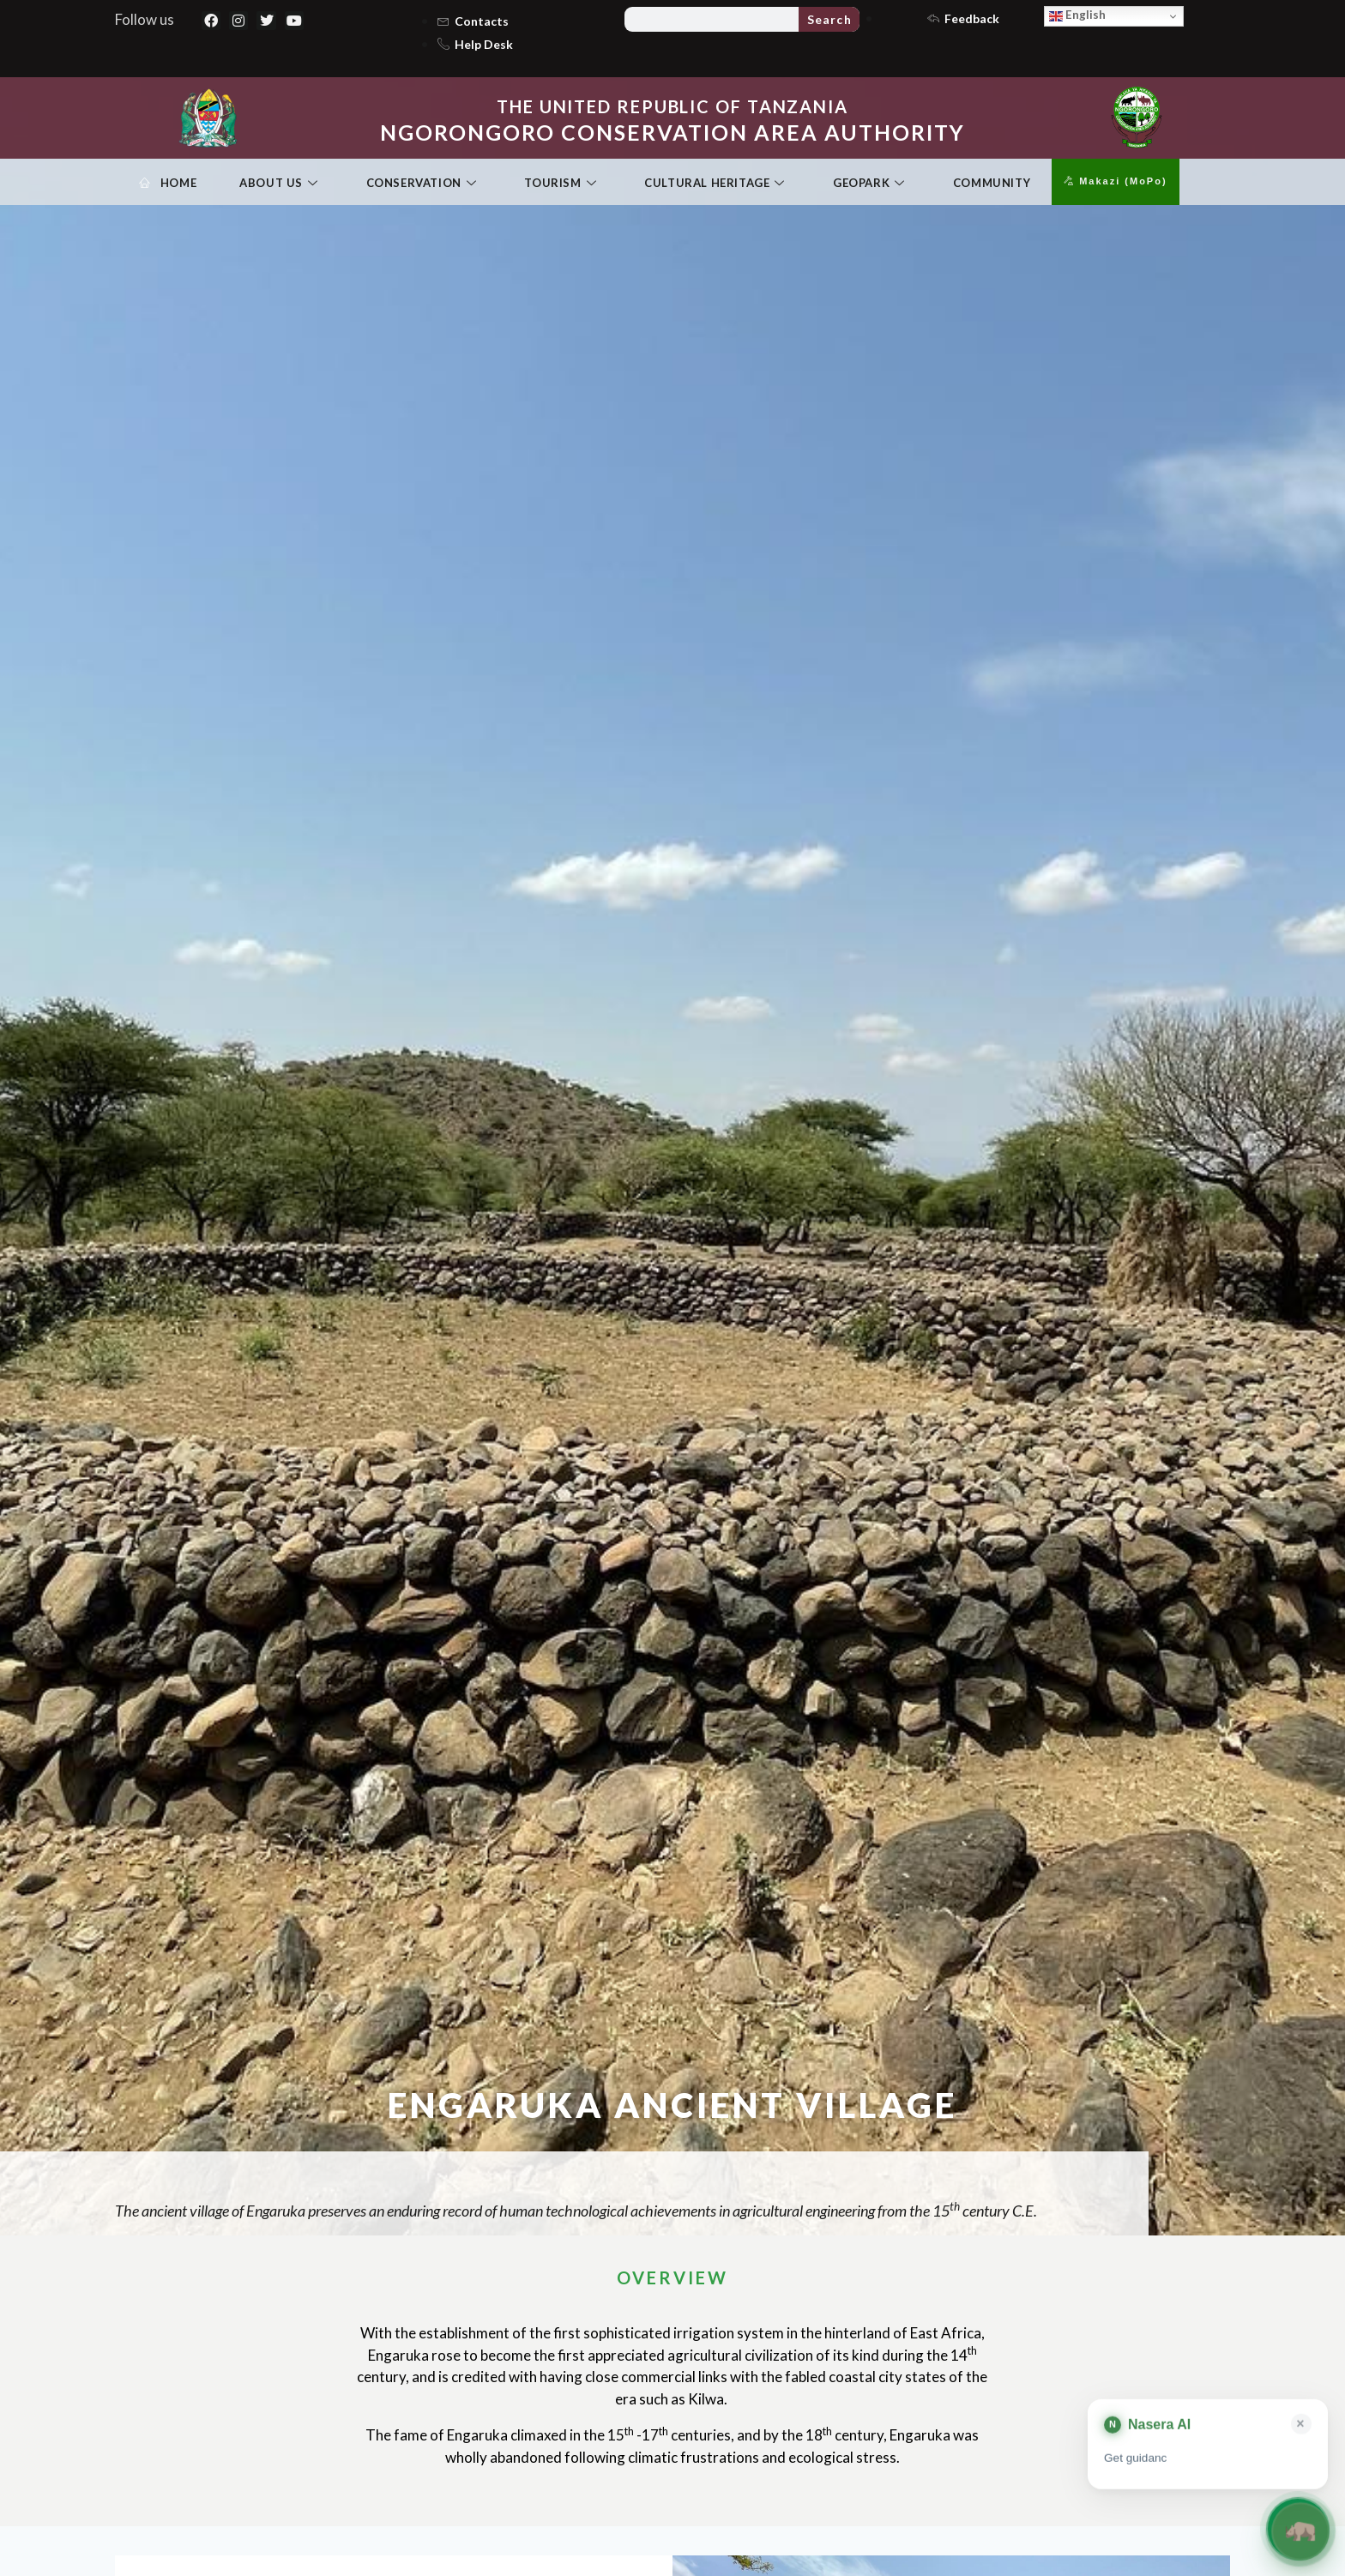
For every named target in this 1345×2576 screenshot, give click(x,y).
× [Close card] (1301, 2424)
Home (167, 183)
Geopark (869, 183)
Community (991, 183)
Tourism (560, 183)
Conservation (421, 183)
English (1077, 15)
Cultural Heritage (714, 183)
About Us (278, 183)
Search (829, 19)
